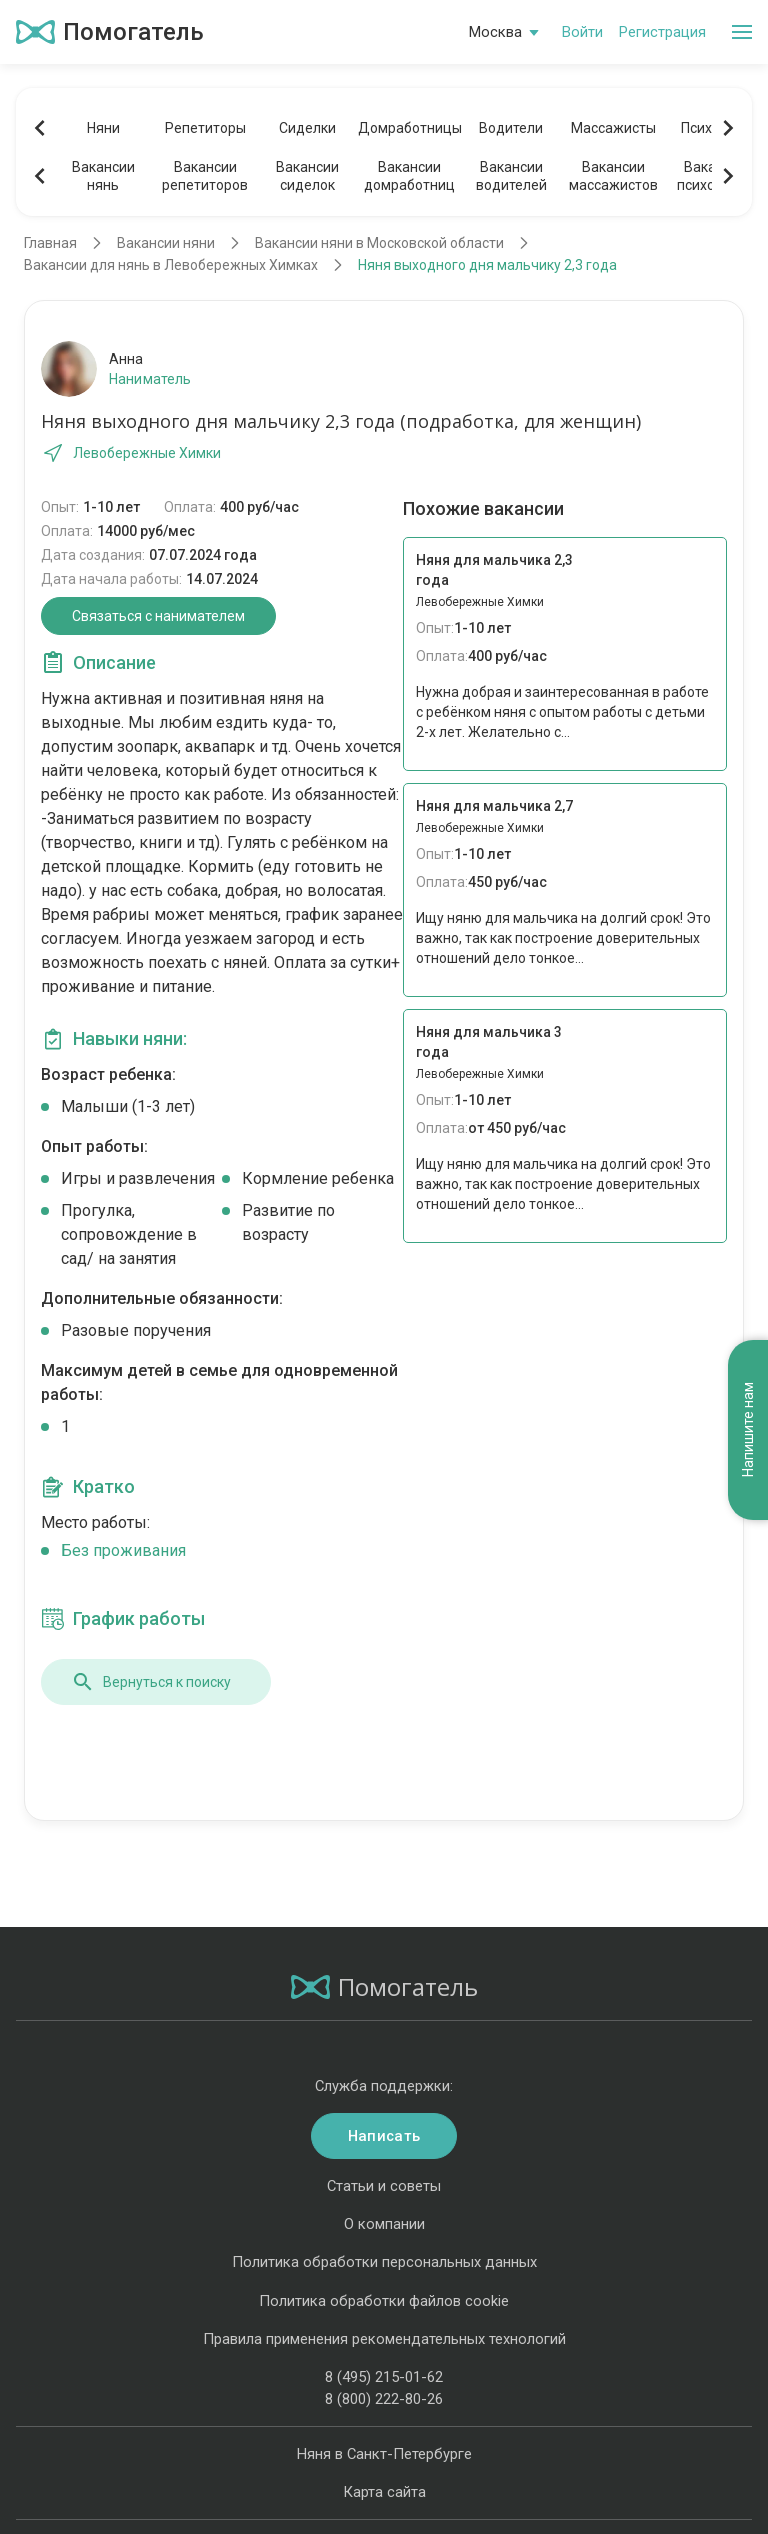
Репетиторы (205, 128)
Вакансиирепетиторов (205, 176)
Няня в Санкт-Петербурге (384, 2454)
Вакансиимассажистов (613, 176)
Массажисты (613, 128)
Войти (582, 32)
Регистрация (662, 32)
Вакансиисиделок (307, 176)
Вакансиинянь (103, 176)
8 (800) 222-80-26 (384, 2399)
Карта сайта (384, 2492)
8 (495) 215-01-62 (384, 2377)
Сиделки (307, 128)
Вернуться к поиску (151, 1682)
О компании (384, 2224)
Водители (511, 128)
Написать (384, 2136)
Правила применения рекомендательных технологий (384, 2339)
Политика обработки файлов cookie (384, 2301)
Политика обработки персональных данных (384, 2262)
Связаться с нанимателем (158, 616)
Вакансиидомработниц (409, 176)
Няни (103, 128)
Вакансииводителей (511, 176)
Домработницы (409, 128)
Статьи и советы (384, 2186)
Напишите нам (748, 1430)
